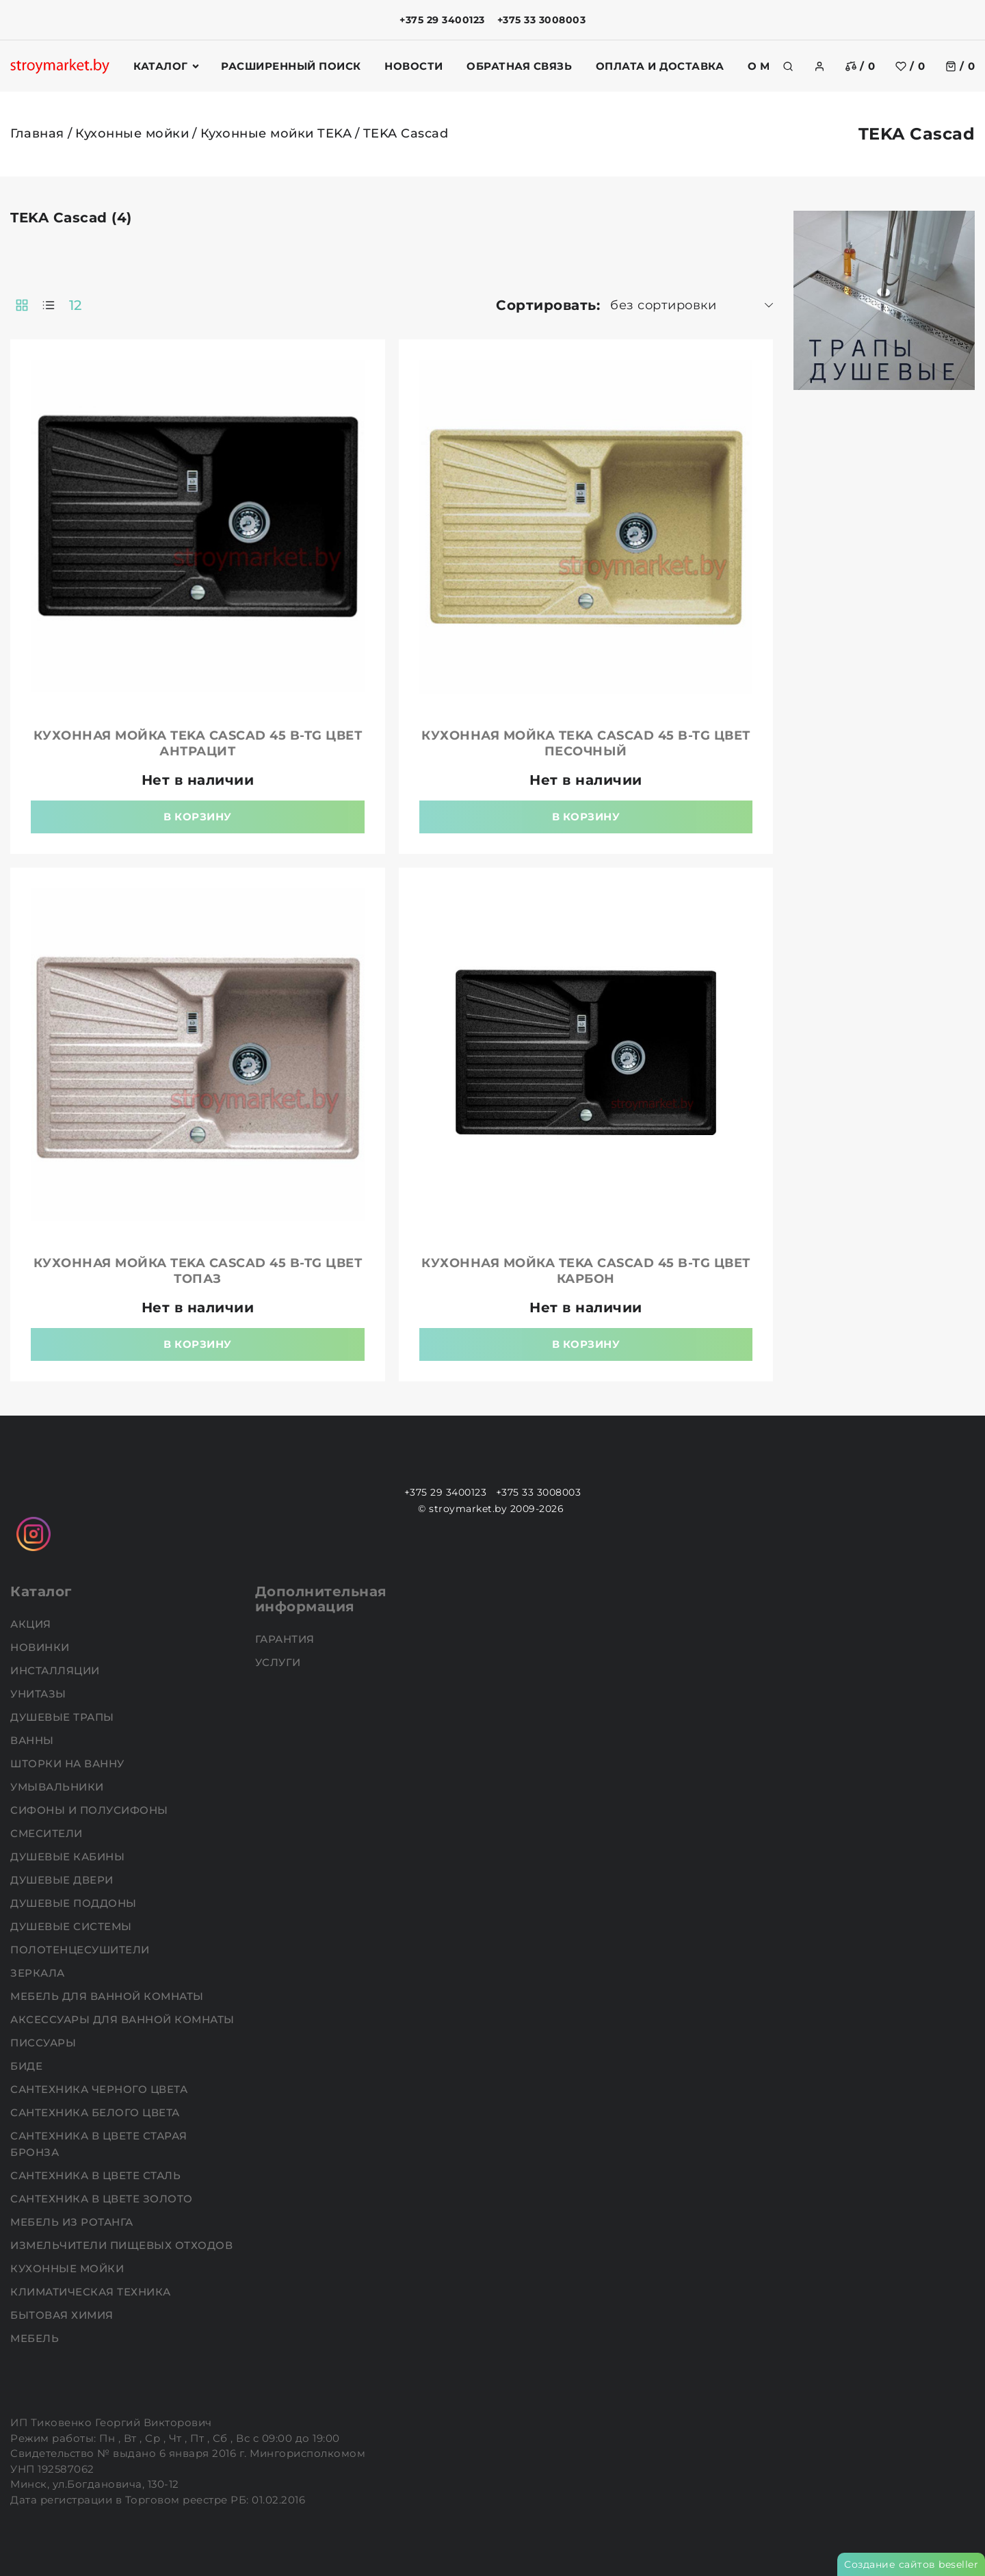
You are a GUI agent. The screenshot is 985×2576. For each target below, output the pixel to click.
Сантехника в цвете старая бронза (98, 2144)
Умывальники (58, 1786)
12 (75, 305)
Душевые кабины (69, 1856)
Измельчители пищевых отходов (123, 2245)
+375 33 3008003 (541, 20)
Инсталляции (56, 1670)
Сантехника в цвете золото (103, 2198)
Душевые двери (63, 1879)
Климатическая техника (92, 2291)
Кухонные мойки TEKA (276, 133)
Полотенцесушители (81, 1949)
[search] (788, 66)
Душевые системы (72, 1926)
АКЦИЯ (32, 1623)
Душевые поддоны (75, 1903)
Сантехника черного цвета (100, 2089)
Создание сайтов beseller (911, 2564)
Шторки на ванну (68, 1763)
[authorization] (819, 66)
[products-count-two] (22, 305)
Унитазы (39, 1693)
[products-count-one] (48, 305)
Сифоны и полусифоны (90, 1810)
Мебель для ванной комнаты (108, 1996)
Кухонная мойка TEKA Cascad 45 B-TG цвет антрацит (198, 743)
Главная (37, 133)
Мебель (36, 2338)
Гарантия (286, 1638)
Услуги (279, 1662)
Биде (28, 2065)
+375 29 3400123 (442, 20)
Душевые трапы (63, 1716)
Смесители (48, 1833)
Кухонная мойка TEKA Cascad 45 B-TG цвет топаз (198, 1271)
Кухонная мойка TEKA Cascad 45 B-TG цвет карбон (585, 1271)
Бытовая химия (63, 2314)
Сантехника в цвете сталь (97, 2175)
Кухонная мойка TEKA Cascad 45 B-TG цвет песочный (585, 743)
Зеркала (39, 1972)
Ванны (33, 1740)
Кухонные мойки (132, 133)
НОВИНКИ (41, 1647)
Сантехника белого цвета (96, 2112)
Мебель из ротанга (73, 2221)
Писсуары (44, 2042)
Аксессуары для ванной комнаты (123, 2019)
